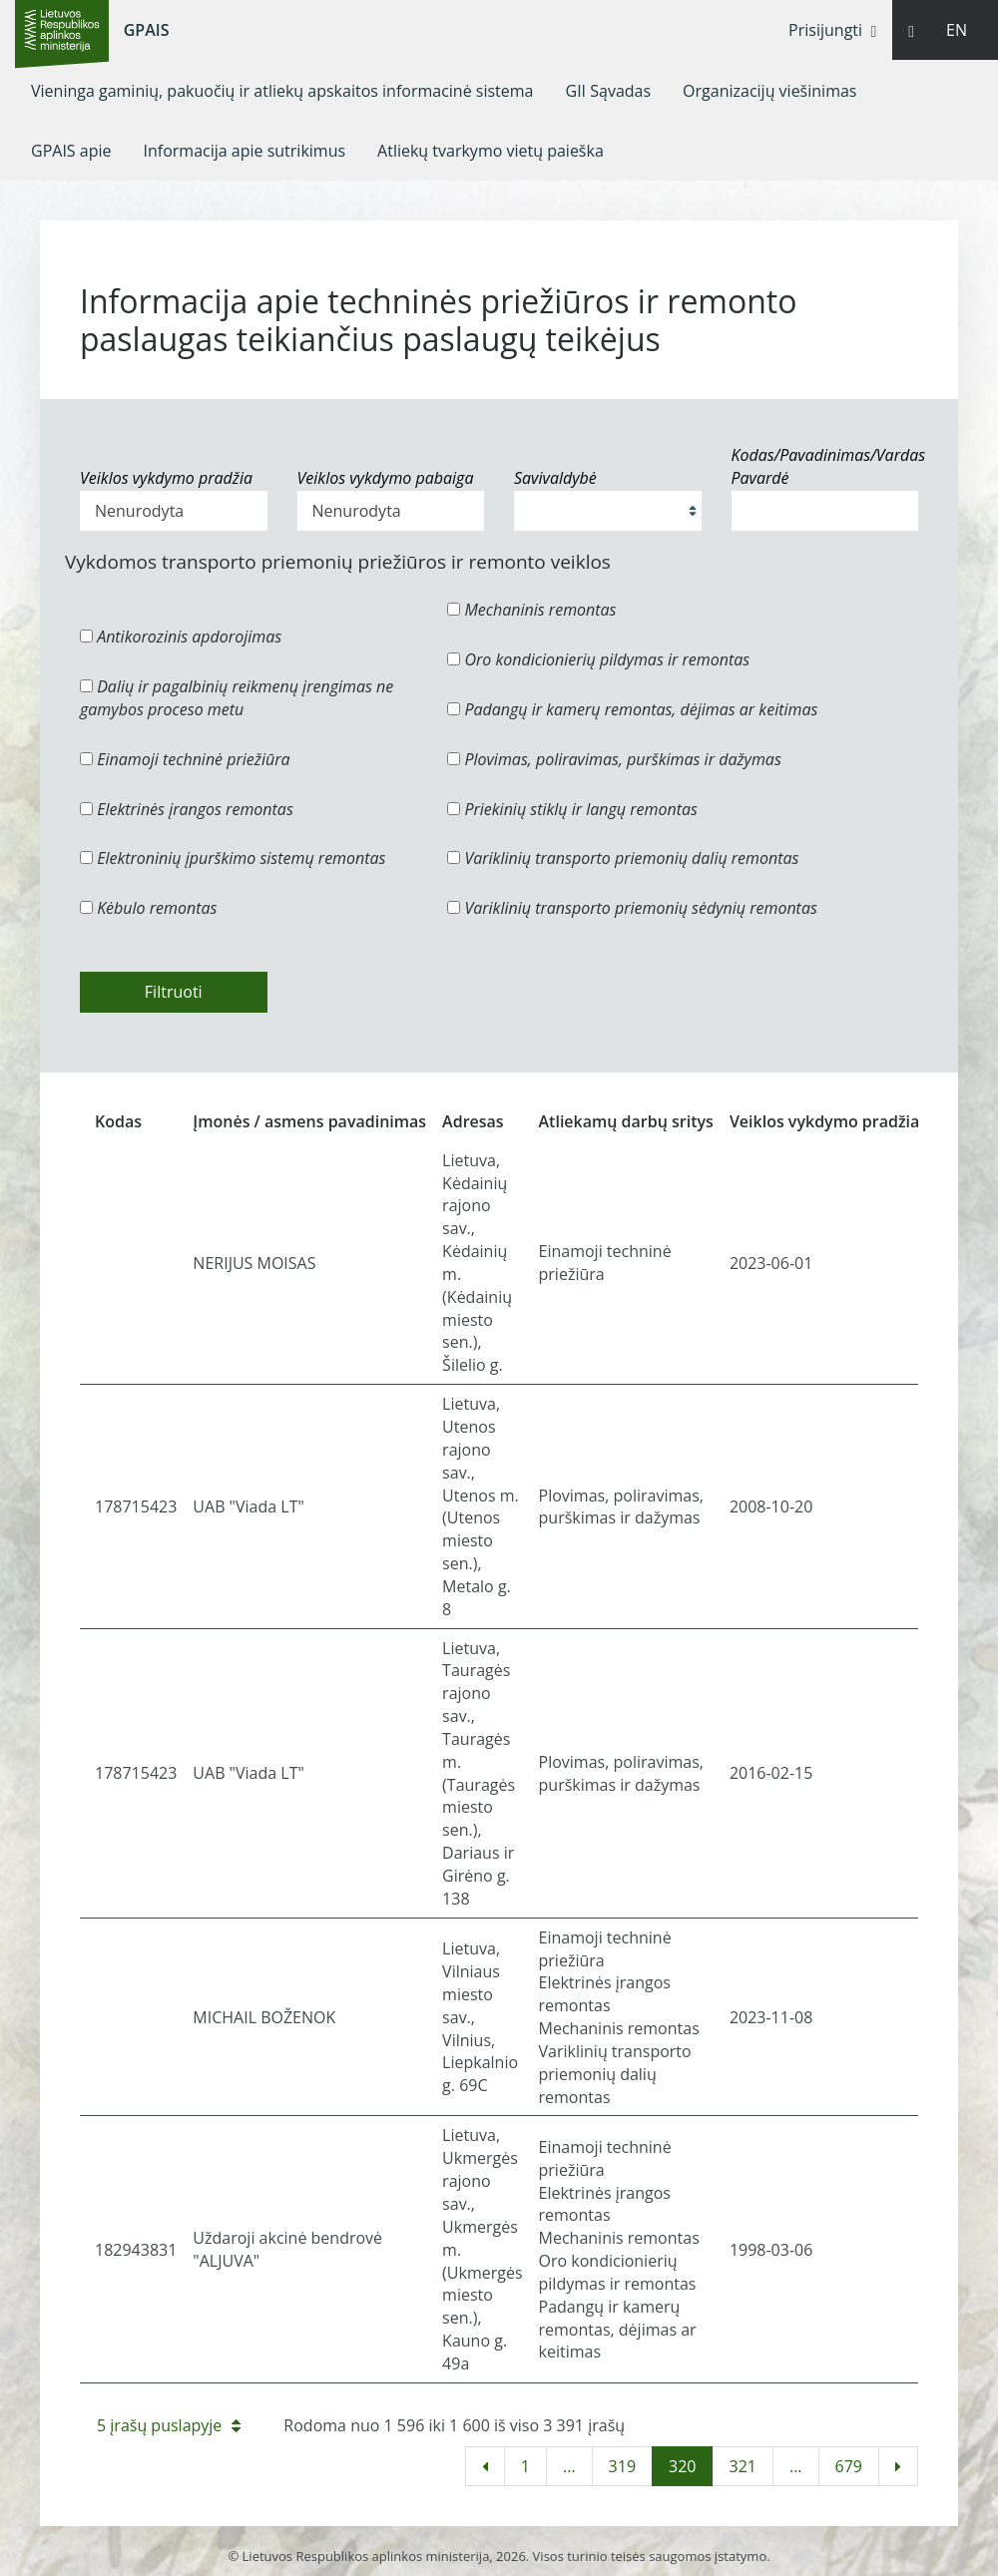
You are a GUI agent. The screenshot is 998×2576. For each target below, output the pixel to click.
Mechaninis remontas (531, 610)
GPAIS (147, 30)
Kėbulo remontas (148, 908)
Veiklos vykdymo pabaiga (385, 478)
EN (956, 30)
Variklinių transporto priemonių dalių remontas (622, 858)
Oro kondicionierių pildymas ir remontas (598, 659)
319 (622, 2466)
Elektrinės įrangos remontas (186, 809)
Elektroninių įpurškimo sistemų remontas (233, 858)
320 (682, 2466)
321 (742, 2466)
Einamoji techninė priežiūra (185, 759)
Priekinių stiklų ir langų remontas (572, 809)
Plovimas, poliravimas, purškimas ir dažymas (614, 759)
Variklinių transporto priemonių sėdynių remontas (632, 908)
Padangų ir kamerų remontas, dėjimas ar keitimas (632, 709)
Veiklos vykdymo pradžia (166, 478)
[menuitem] (282, 91)
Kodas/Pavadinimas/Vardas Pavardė (825, 466)
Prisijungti (832, 30)
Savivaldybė (555, 478)
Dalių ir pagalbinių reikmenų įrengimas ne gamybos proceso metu (236, 697)
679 (848, 2466)
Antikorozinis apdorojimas (180, 636)
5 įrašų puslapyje (169, 2425)
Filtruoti (174, 992)
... (569, 2466)
